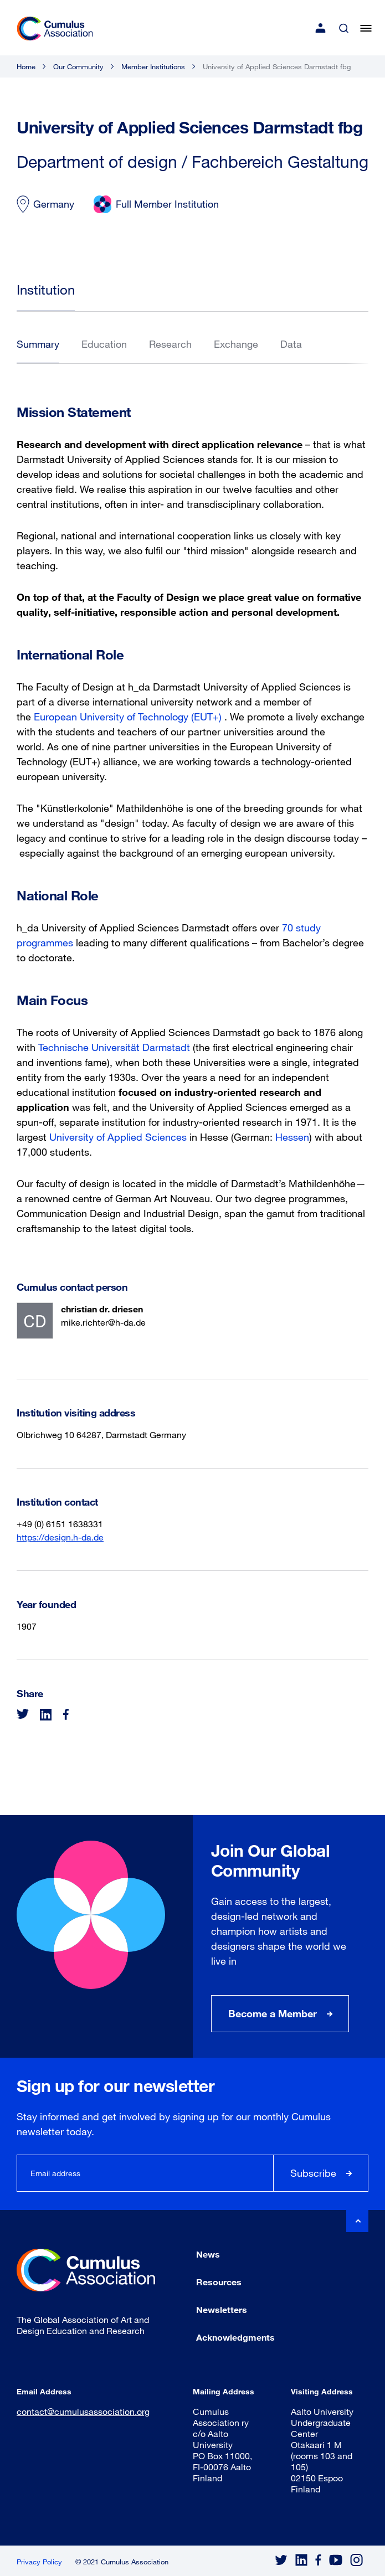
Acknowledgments (235, 2337)
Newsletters (221, 2309)
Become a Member (272, 2013)
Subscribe (313, 2173)
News (208, 2254)
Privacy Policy (39, 2561)
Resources (219, 2281)
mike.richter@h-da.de (103, 1322)
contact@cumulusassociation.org (83, 2411)
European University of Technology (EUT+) (128, 716)
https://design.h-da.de (60, 1537)
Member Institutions (153, 66)
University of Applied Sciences (118, 1137)
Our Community (78, 66)
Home (26, 66)
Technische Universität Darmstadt (114, 1047)
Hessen (292, 1137)
